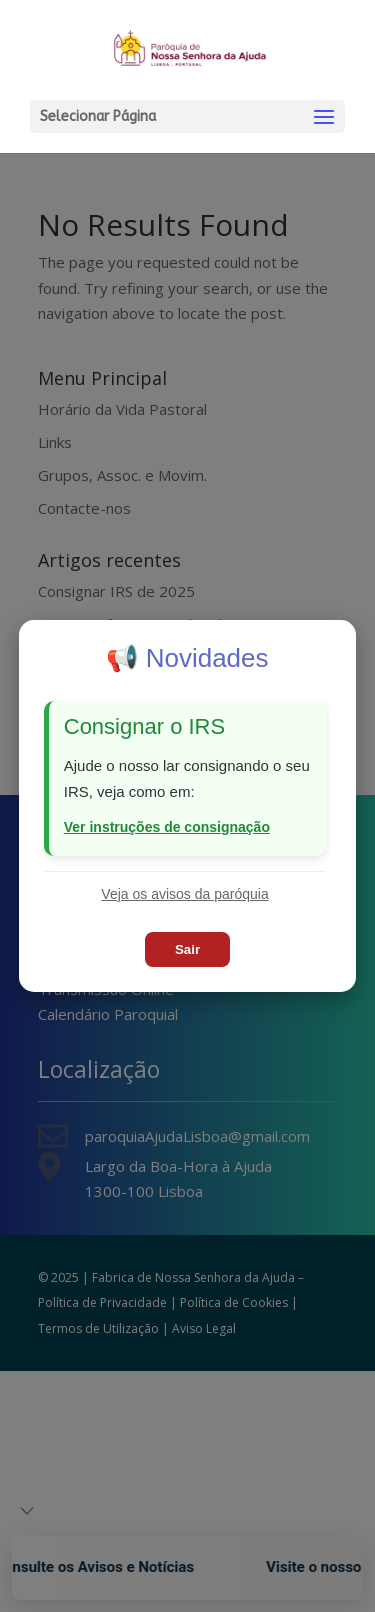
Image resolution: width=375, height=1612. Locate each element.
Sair (187, 949)
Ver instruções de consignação (167, 827)
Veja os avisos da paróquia (184, 894)
